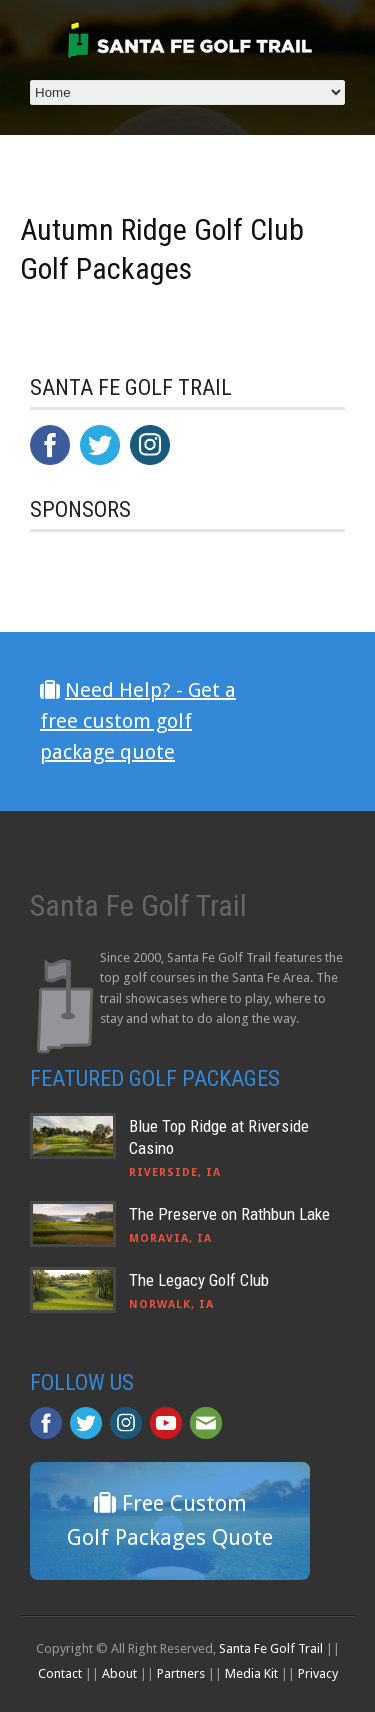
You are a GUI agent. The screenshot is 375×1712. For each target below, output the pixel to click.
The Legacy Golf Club (199, 1280)
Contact (60, 1673)
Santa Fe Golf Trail (271, 1648)
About (119, 1673)
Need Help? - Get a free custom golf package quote (138, 721)
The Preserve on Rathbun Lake (229, 1214)
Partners (181, 1673)
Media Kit (251, 1673)
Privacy (318, 1673)
